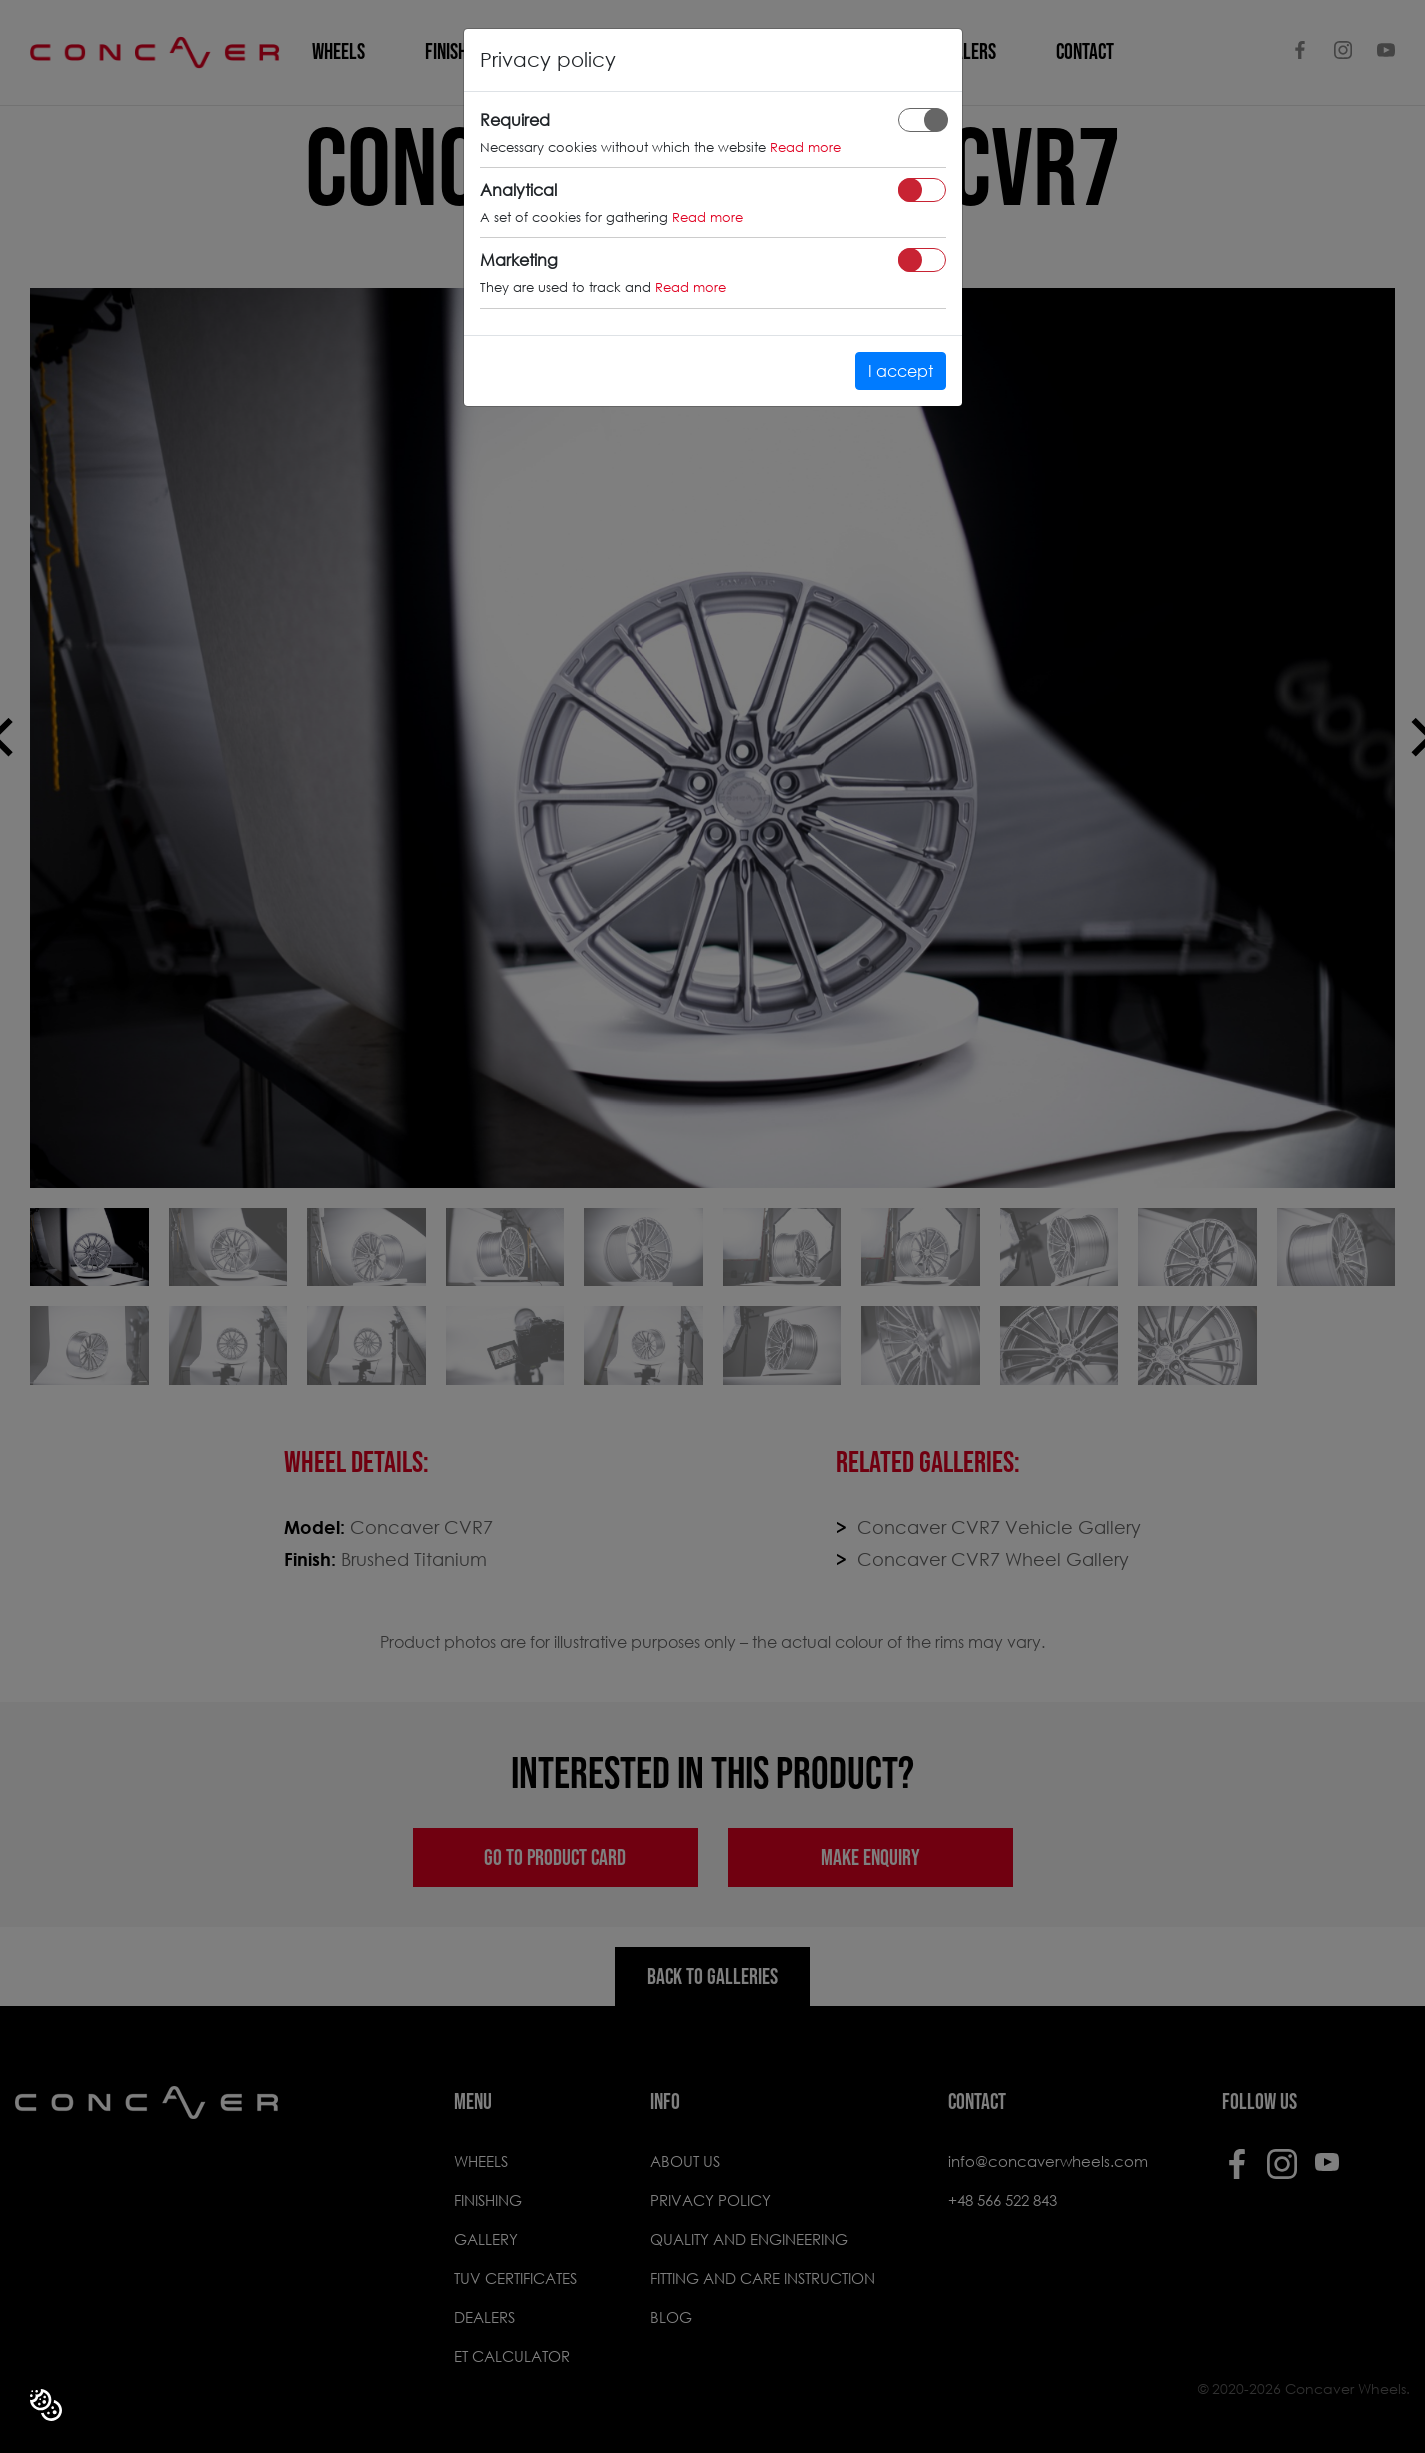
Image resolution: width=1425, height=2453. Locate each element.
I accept (900, 370)
